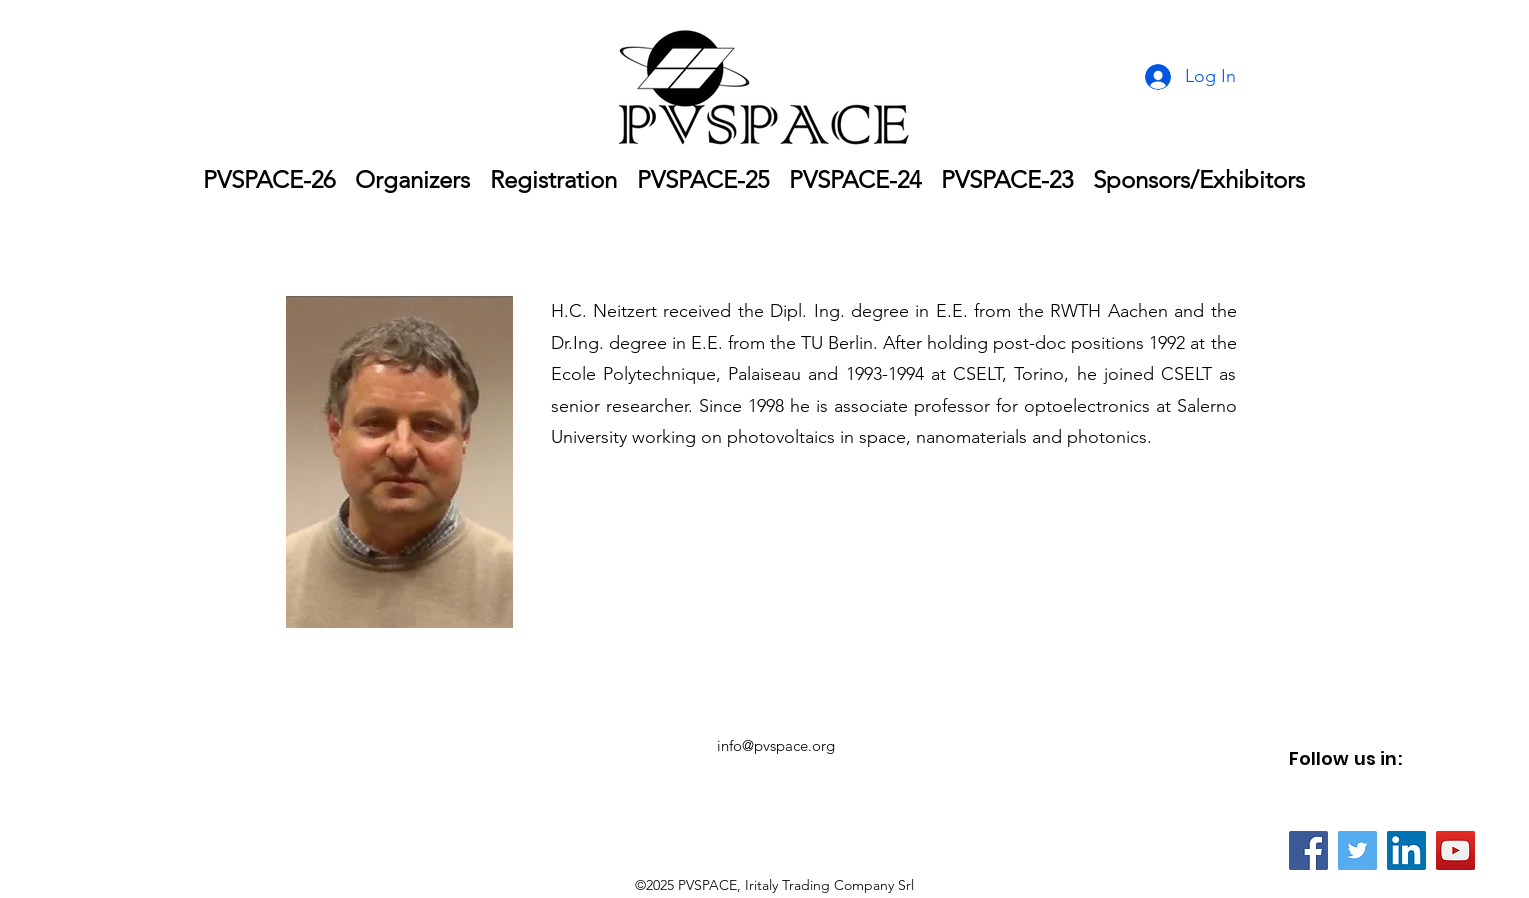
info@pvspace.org (776, 745)
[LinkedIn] (1406, 850)
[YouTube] (1455, 850)
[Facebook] (1308, 850)
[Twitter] (1357, 850)
